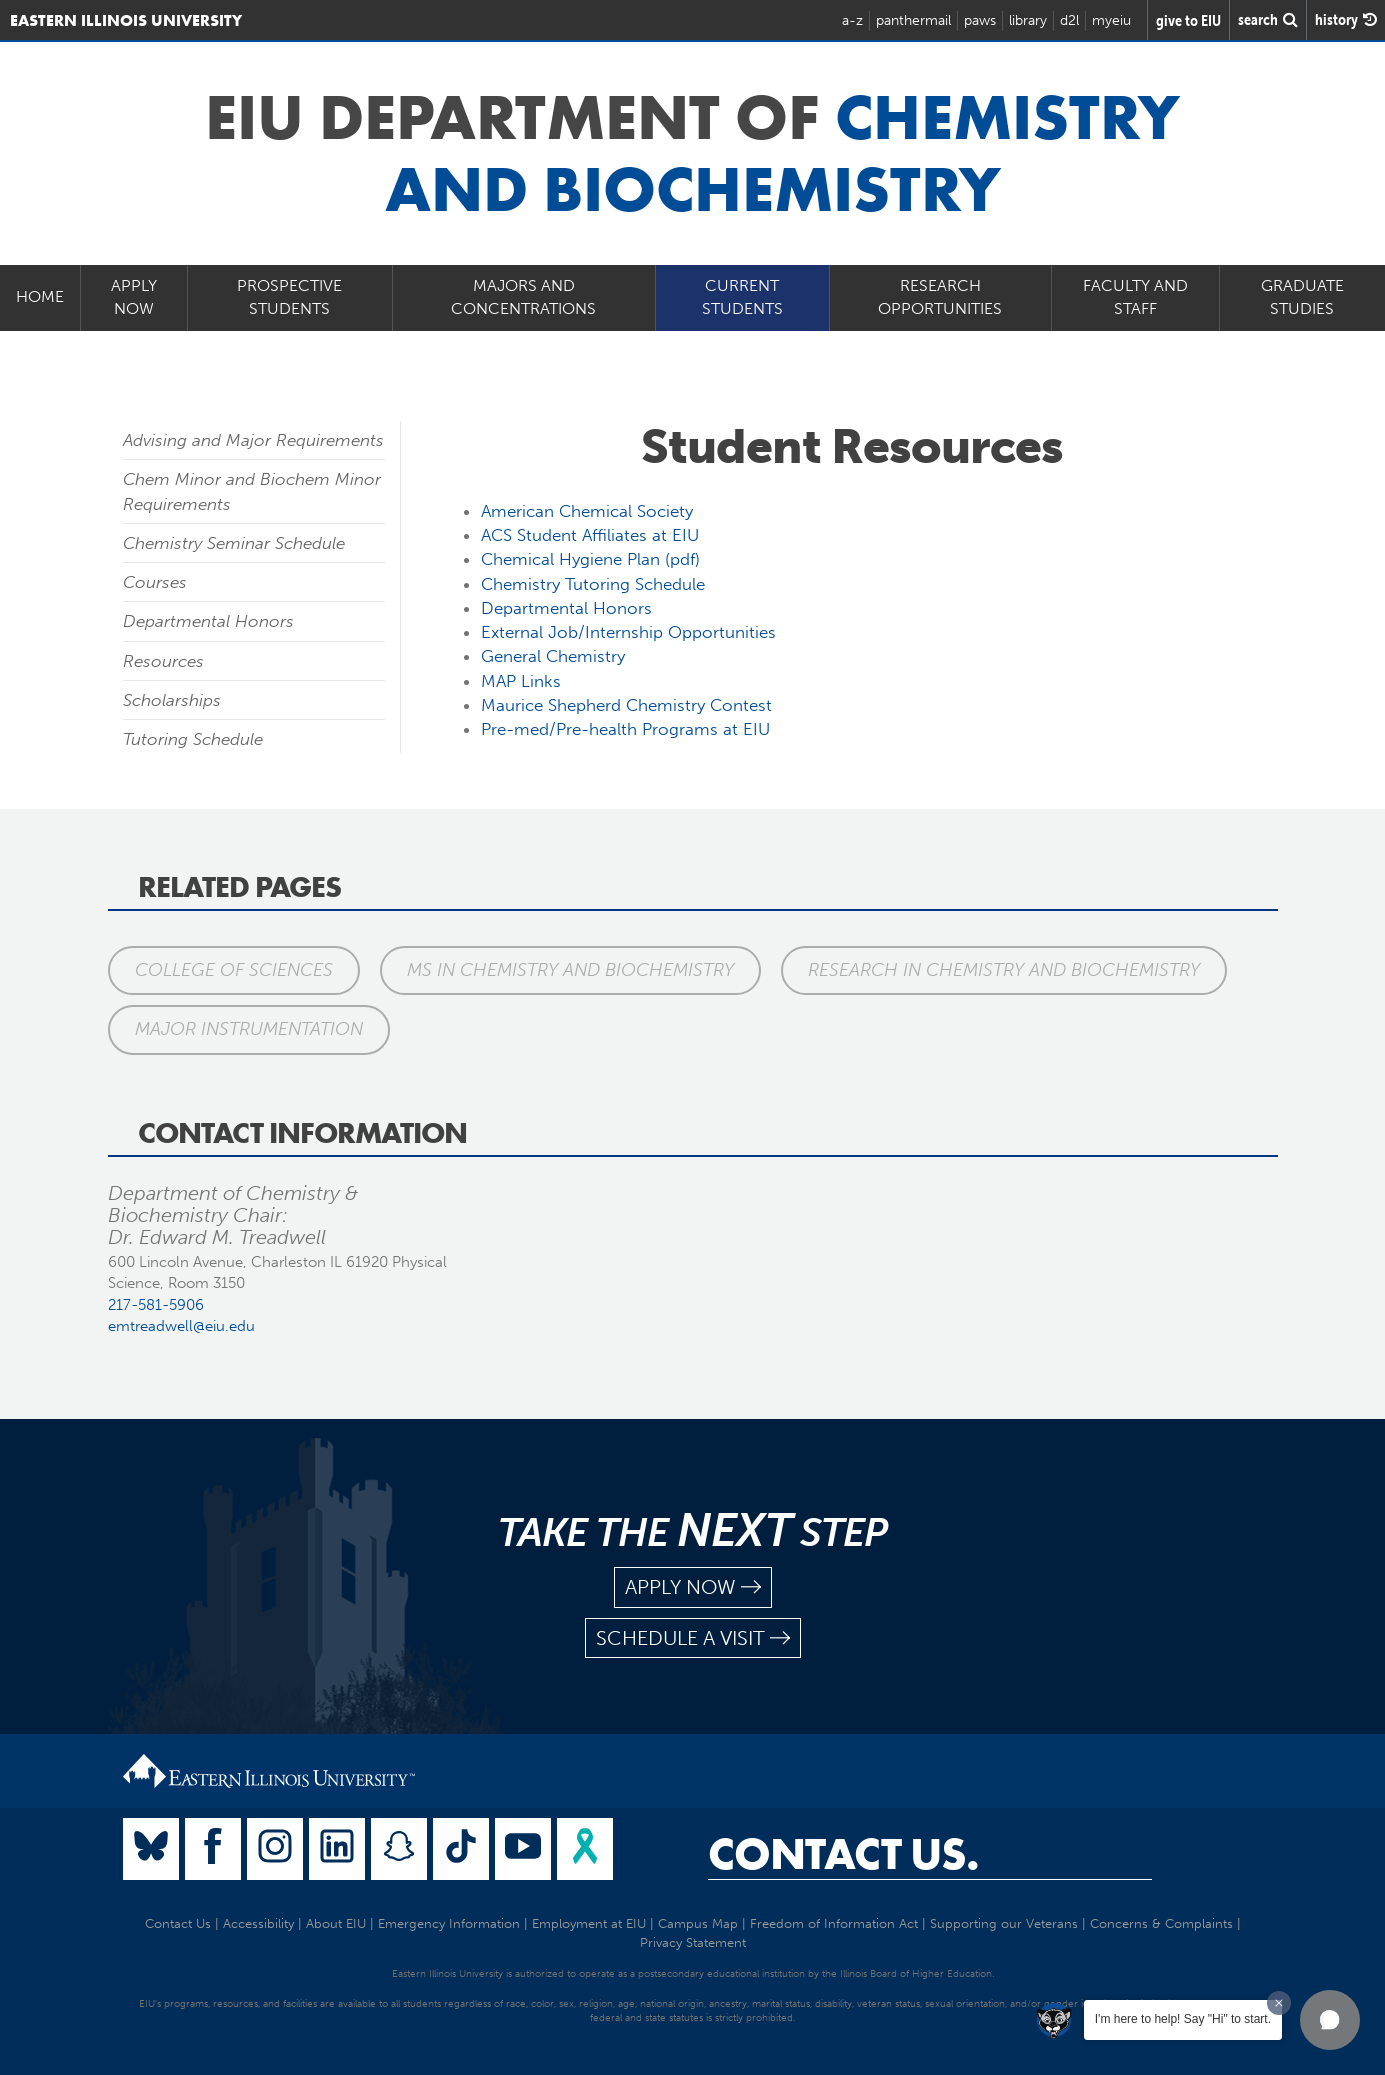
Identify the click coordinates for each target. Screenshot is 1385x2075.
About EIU (336, 1923)
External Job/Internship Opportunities (628, 632)
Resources (163, 661)
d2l (1069, 20)
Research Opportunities (940, 297)
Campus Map (698, 1923)
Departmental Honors (208, 621)
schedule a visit (693, 1638)
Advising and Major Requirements (253, 440)
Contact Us (178, 1923)
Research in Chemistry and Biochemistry (1004, 970)
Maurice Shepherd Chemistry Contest (626, 705)
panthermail (913, 20)
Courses (155, 582)
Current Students (742, 297)
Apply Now (134, 297)
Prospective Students (289, 297)
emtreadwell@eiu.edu (181, 1326)
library (1028, 20)
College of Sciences (234, 970)
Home (40, 296)
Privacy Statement (693, 1942)
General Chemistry (553, 656)
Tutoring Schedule (193, 739)
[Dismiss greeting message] (1279, 2003)
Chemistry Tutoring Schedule (593, 584)
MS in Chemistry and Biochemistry (570, 970)
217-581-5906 (156, 1305)
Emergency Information (449, 1923)
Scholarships (172, 700)
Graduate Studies (1302, 297)
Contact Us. (843, 1854)
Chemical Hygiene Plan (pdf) (590, 559)
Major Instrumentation (249, 1029)
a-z (852, 20)
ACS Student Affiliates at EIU (590, 535)
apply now (693, 1587)
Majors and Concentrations (523, 297)
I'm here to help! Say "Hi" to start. (1183, 2019)
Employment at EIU (589, 1923)
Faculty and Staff (1135, 297)
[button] (1330, 2020)
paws (980, 20)
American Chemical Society (587, 511)
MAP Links (521, 681)
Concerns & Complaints (1161, 1923)
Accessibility (258, 1923)
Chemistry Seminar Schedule (234, 543)
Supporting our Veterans (1004, 1923)
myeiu (1111, 20)
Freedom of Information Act (834, 1923)
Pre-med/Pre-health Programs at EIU (625, 729)
